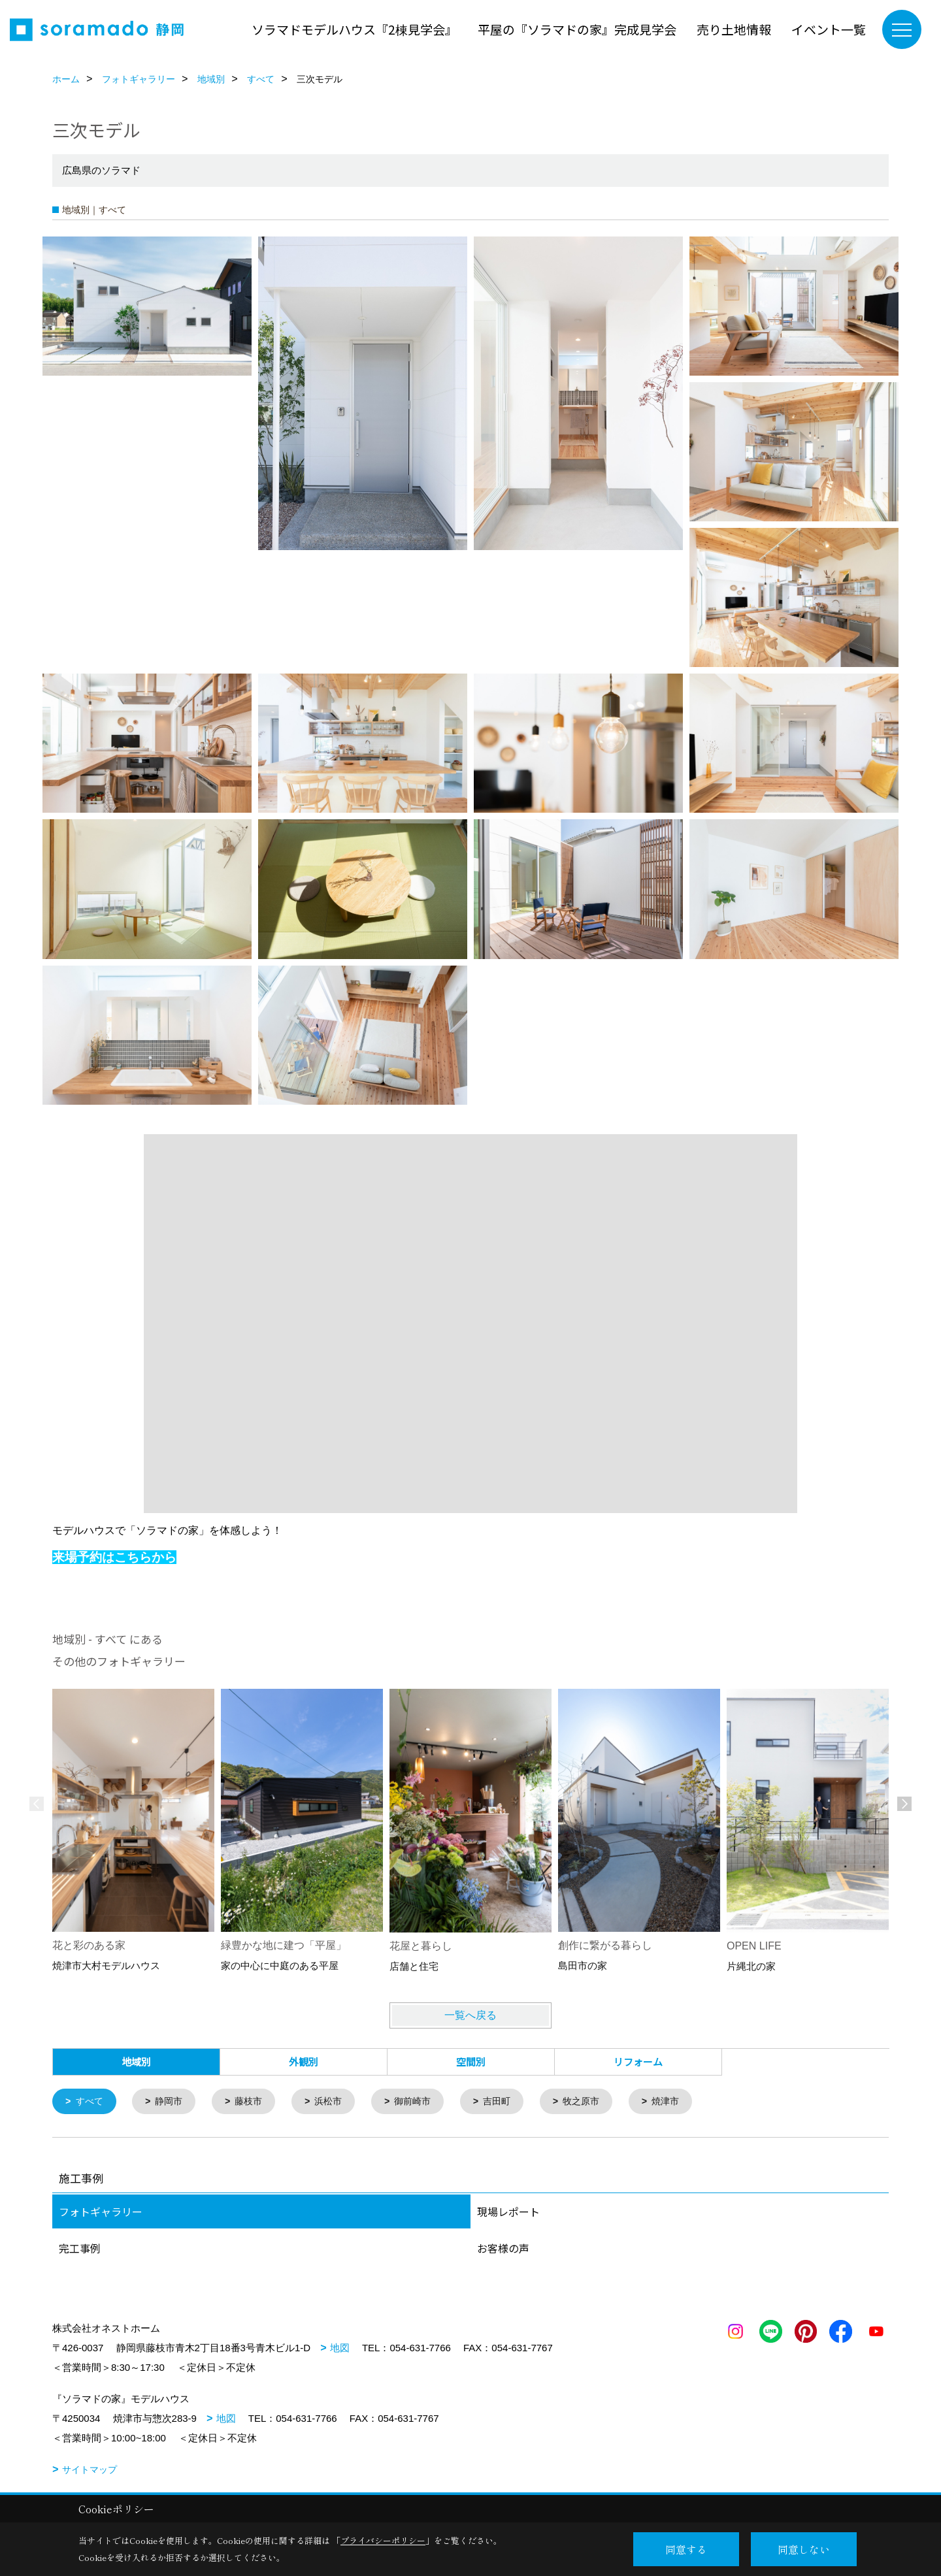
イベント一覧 (828, 29)
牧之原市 (599, 2102)
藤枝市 (255, 2102)
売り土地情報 (734, 29)
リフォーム (638, 2061)
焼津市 (686, 2102)
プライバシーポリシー (382, 2540)
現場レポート (508, 2213)
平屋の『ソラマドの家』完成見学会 (577, 29)
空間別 (471, 2061)
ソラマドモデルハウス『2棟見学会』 (354, 29)
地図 (340, 2349)
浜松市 (337, 2102)
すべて (91, 2102)
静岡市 (173, 2102)
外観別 (303, 2061)
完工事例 (80, 2249)
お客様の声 (503, 2249)
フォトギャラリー (100, 2213)
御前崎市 (424, 2102)
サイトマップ (89, 2471)
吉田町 (512, 2102)
